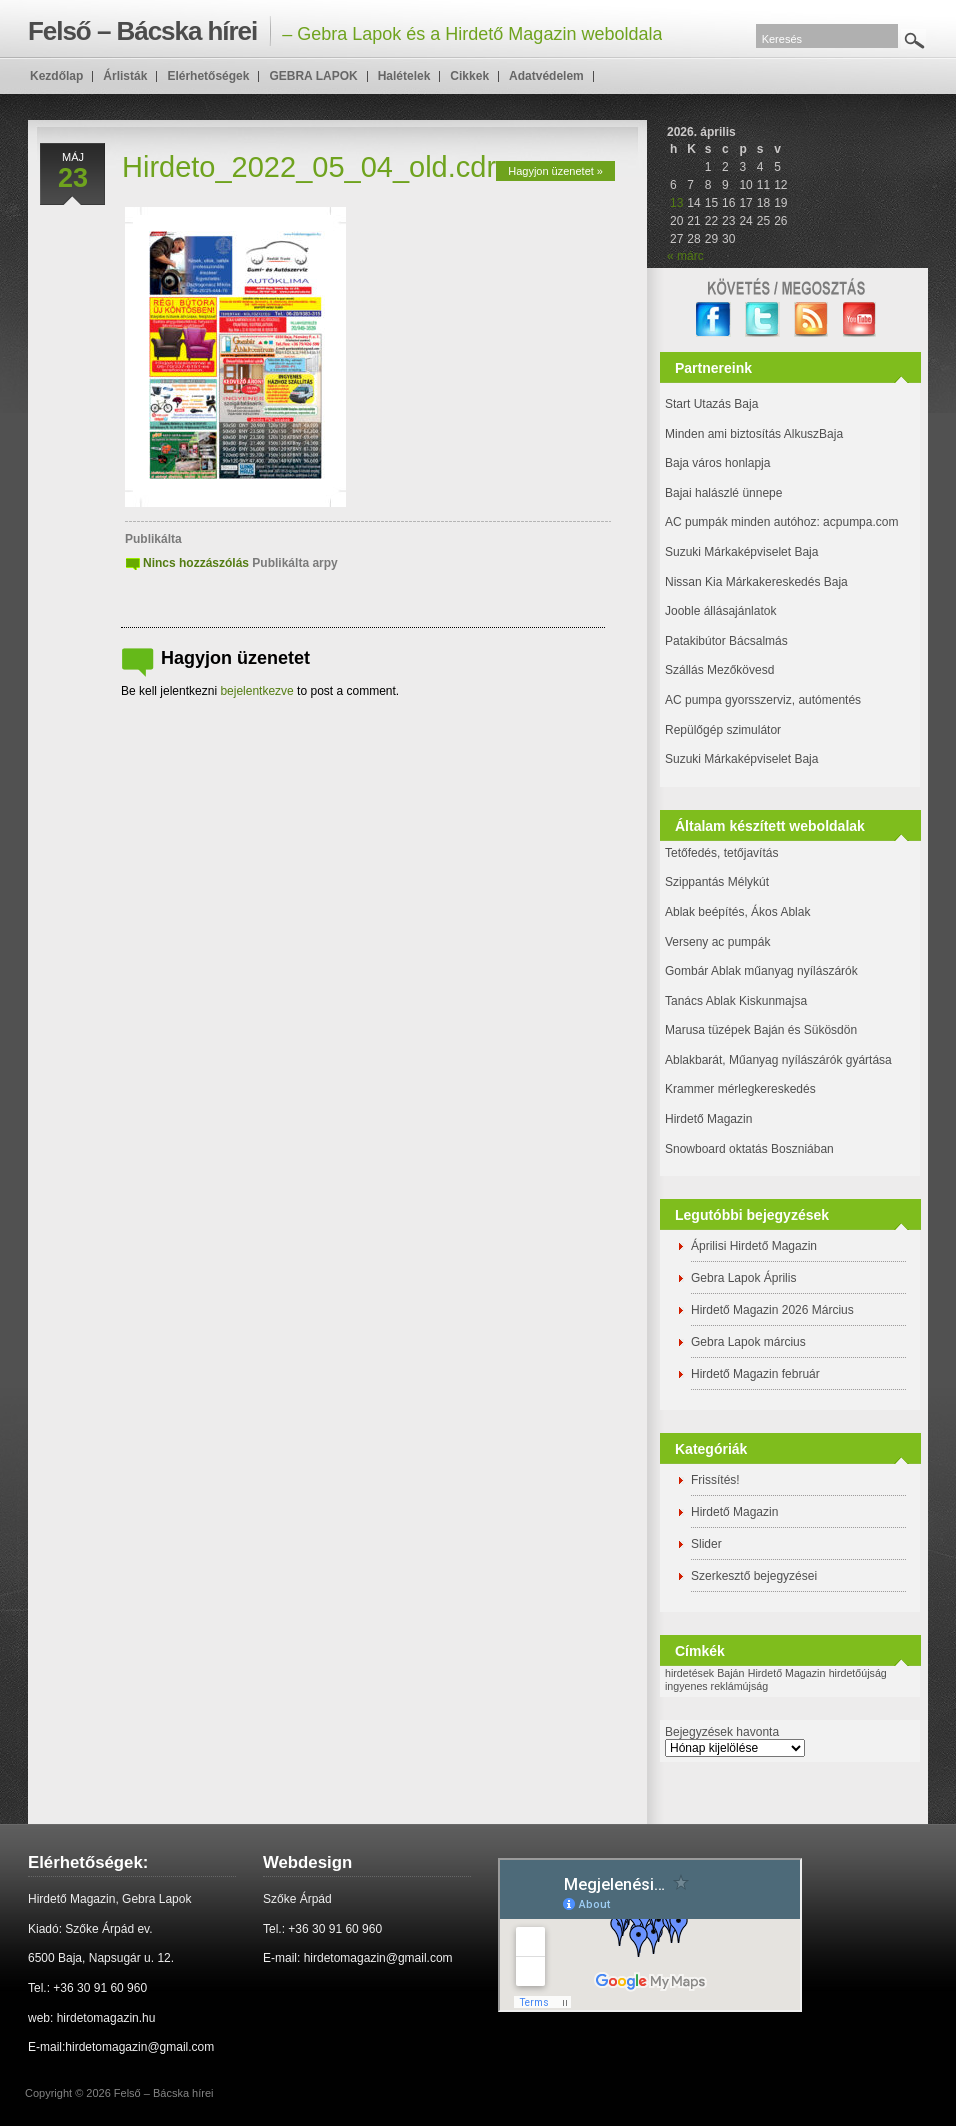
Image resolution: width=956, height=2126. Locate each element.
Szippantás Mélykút (717, 882)
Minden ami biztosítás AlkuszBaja (754, 434)
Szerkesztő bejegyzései (754, 1576)
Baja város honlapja (717, 463)
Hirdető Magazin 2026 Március (772, 1310)
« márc (685, 256)
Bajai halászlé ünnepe (723, 493)
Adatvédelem (546, 76)
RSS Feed (811, 319)
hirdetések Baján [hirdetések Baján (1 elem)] (704, 1673)
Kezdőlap (56, 76)
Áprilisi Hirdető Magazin (754, 1246)
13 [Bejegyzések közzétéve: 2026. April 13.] (676, 203)
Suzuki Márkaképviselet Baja (741, 552)
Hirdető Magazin (708, 1119)
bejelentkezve (256, 691)
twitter (762, 319)
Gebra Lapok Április (743, 1278)
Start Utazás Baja (711, 404)
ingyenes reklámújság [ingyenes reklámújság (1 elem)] (716, 1686)
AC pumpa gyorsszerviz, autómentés (763, 700)
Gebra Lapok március (748, 1342)
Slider (706, 1544)
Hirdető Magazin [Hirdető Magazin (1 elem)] (787, 1673)
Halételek (404, 76)
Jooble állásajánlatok (720, 611)
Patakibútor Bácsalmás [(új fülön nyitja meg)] (726, 641)
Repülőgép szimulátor (723, 730)
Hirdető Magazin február (755, 1374)
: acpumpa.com (857, 522)
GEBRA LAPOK (313, 76)
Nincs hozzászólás (196, 563)
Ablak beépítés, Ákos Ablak (737, 912)
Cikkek (469, 76)
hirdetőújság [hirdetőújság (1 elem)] (858, 1673)
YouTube (860, 319)
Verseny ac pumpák (719, 942)
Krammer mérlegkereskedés (740, 1089)
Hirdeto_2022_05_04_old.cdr (309, 167)
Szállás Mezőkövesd (719, 670)
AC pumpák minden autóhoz (740, 522)
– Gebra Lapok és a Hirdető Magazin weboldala (345, 31)
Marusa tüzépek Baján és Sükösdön (761, 1030)
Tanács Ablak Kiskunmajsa (736, 1001)
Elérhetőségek (208, 76)
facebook (713, 319)
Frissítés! (715, 1480)
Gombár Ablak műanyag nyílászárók (761, 971)
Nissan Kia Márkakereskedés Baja (756, 582)
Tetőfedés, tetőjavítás (721, 853)
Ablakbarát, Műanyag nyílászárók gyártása (778, 1060)
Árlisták (125, 76)
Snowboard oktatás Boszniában (749, 1149)
